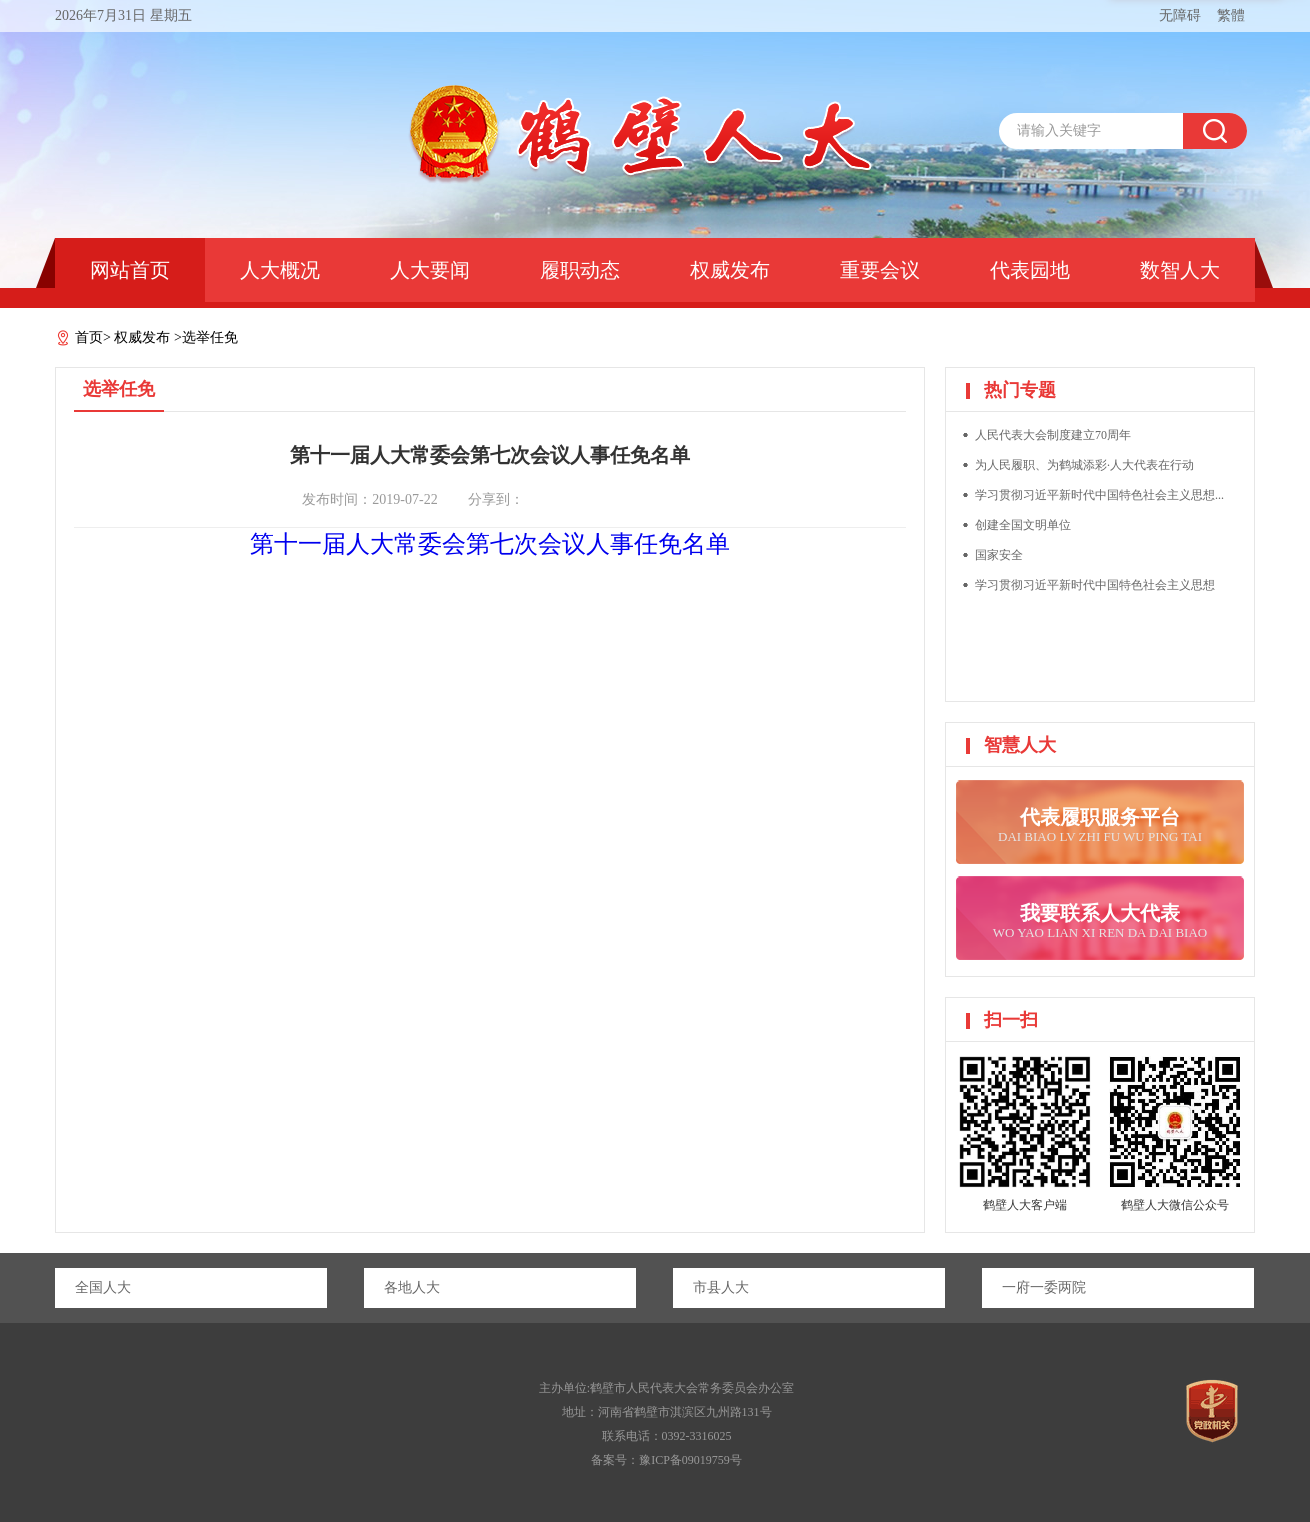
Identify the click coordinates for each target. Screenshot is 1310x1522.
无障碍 (1180, 15)
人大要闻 (430, 270)
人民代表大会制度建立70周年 (1053, 435)
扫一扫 (1011, 1020)
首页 (89, 337)
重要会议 (880, 270)
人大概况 (280, 270)
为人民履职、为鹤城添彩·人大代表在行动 (1084, 465)
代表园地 (1030, 270)
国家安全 (999, 555)
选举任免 (210, 337)
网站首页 (130, 270)
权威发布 (730, 270)
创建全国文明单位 (1023, 525)
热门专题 (1020, 390)
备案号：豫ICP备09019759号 (666, 1460)
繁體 (1231, 15)
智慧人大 (1020, 745)
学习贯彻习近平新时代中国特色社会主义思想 (1095, 585)
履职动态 (580, 270)
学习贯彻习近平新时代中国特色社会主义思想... (1099, 495)
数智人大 (1180, 270)
